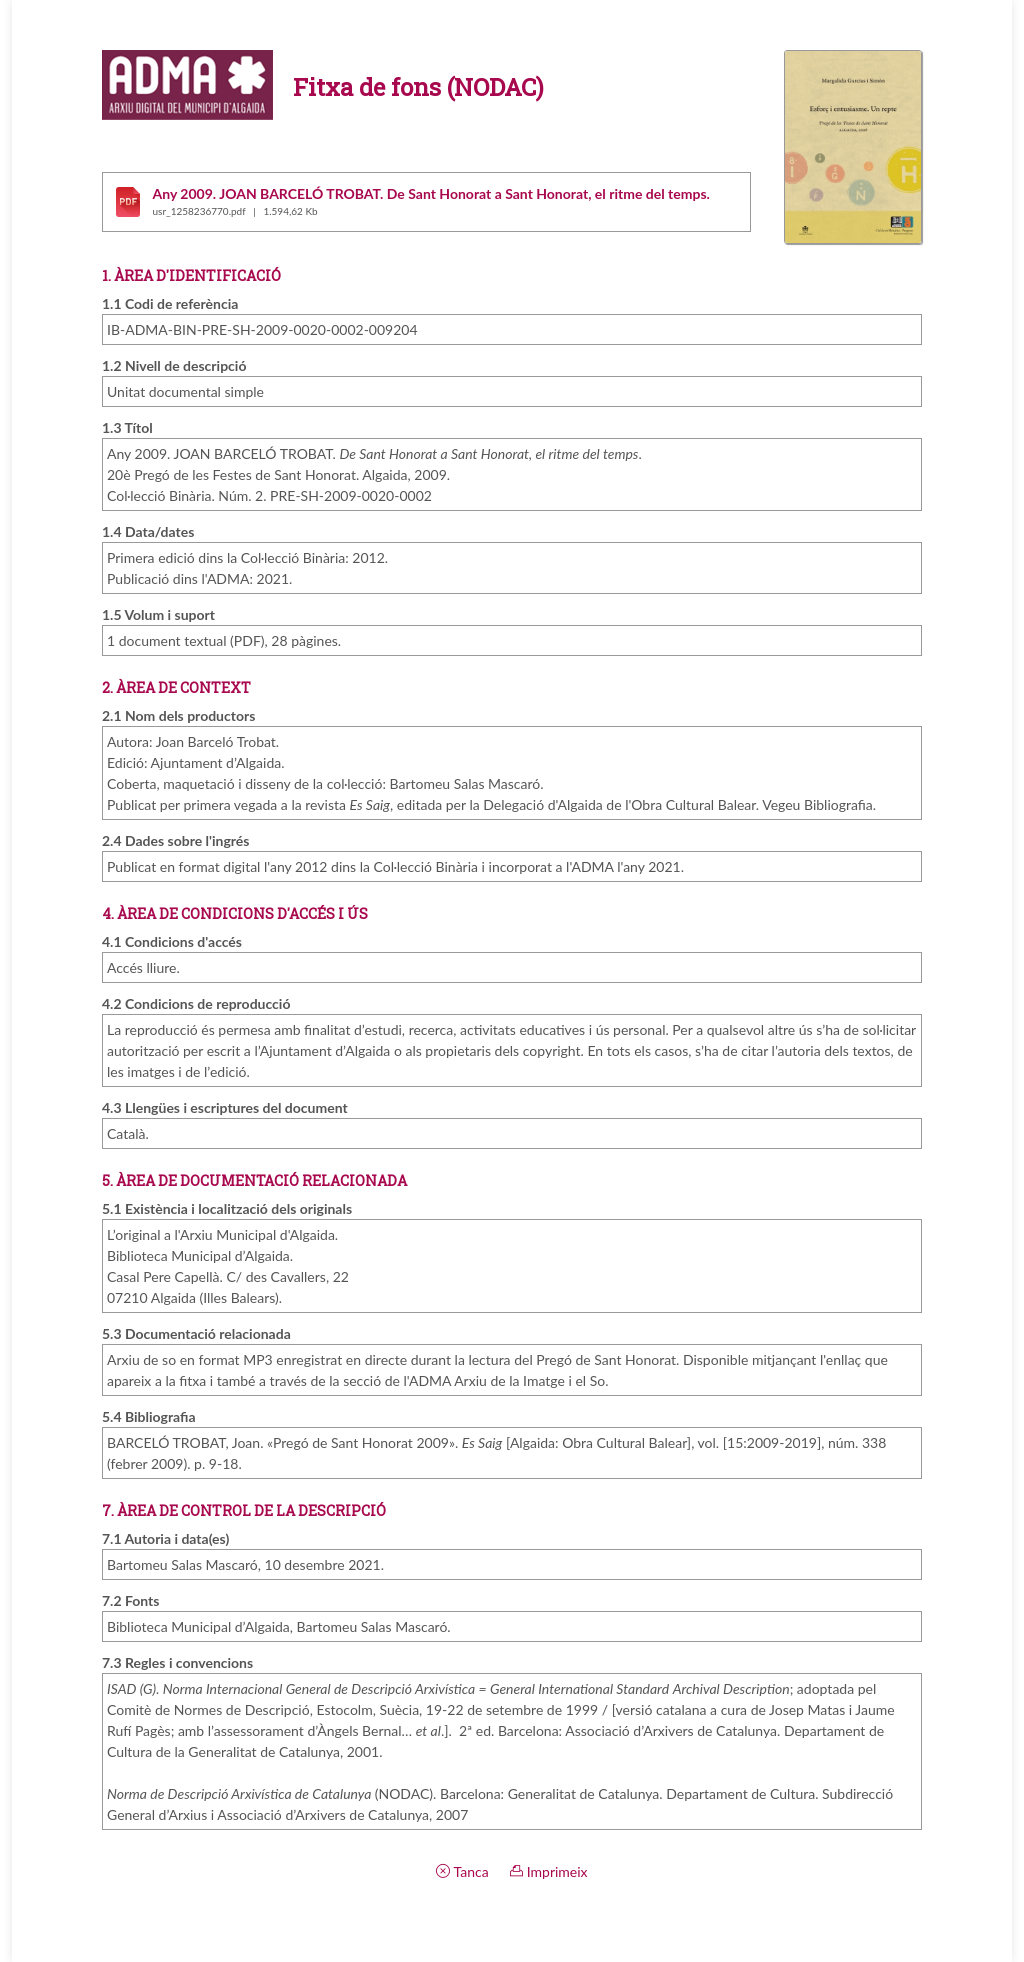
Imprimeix (548, 1871)
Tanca (462, 1871)
